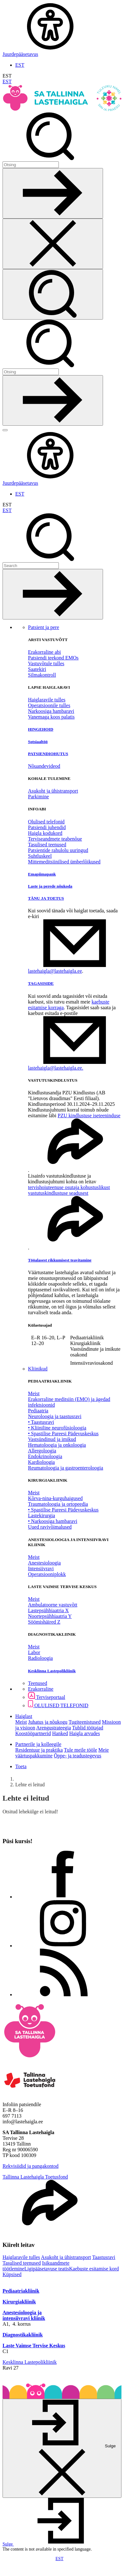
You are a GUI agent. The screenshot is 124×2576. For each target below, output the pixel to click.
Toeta (20, 1766)
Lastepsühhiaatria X (48, 1610)
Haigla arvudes (84, 1733)
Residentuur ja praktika (39, 1750)
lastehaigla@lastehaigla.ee (55, 971)
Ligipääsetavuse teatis (46, 2268)
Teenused (37, 1683)
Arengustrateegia (53, 1727)
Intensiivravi (41, 1568)
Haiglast (23, 1716)
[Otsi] (31, 164)
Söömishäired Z (44, 1622)
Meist (33, 1393)
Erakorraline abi (44, 652)
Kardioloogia (41, 1462)
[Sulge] (62, 2448)
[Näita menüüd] (5, 430)
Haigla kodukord (45, 833)
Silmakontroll (42, 675)
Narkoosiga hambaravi (51, 711)
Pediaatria (38, 1410)
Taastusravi (103, 2257)
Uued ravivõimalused (50, 1527)
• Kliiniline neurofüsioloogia (57, 1427)
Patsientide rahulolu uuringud (58, 850)
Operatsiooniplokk (47, 1574)
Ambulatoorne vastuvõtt (52, 1604)
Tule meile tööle (80, 1750)
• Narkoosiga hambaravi (52, 1521)
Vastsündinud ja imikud (52, 1439)
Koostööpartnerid (33, 1733)
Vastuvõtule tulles (46, 663)
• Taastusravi (41, 1422)
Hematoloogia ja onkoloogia (57, 1445)
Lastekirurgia (41, 1515)
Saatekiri (37, 669)
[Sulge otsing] (53, 244)
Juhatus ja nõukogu (47, 1722)
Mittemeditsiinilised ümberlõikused (64, 861)
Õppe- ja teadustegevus (77, 1755)
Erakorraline (40, 1689)
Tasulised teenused (47, 844)
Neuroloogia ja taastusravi (54, 1416)
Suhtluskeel (40, 856)
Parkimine (38, 796)
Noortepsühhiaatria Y (50, 1616)
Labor (34, 1652)
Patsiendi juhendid (47, 827)
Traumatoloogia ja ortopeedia (58, 1504)
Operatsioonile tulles (49, 705)
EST (19, 65)
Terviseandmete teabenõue (55, 839)
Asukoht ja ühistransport (53, 791)
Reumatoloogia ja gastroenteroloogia (65, 1468)
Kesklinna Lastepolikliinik (30, 2362)
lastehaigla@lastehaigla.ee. (55, 1068)
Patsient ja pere (43, 627)
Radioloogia (40, 1658)
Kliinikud (37, 1368)
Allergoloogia (42, 1450)
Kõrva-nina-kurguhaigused (55, 1498)
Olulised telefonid (46, 821)
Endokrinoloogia (45, 1456)
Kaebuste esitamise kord (94, 2268)
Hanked (60, 1733)
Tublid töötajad (87, 1727)
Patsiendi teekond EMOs (53, 657)
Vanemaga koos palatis (51, 717)
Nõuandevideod (44, 766)
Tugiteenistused (85, 1722)
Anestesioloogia (44, 1562)
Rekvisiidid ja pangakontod (31, 2166)
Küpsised (12, 2274)
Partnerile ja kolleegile (38, 1744)
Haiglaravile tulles (46, 699)
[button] (56, 2544)
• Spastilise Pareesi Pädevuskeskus (63, 1433)
